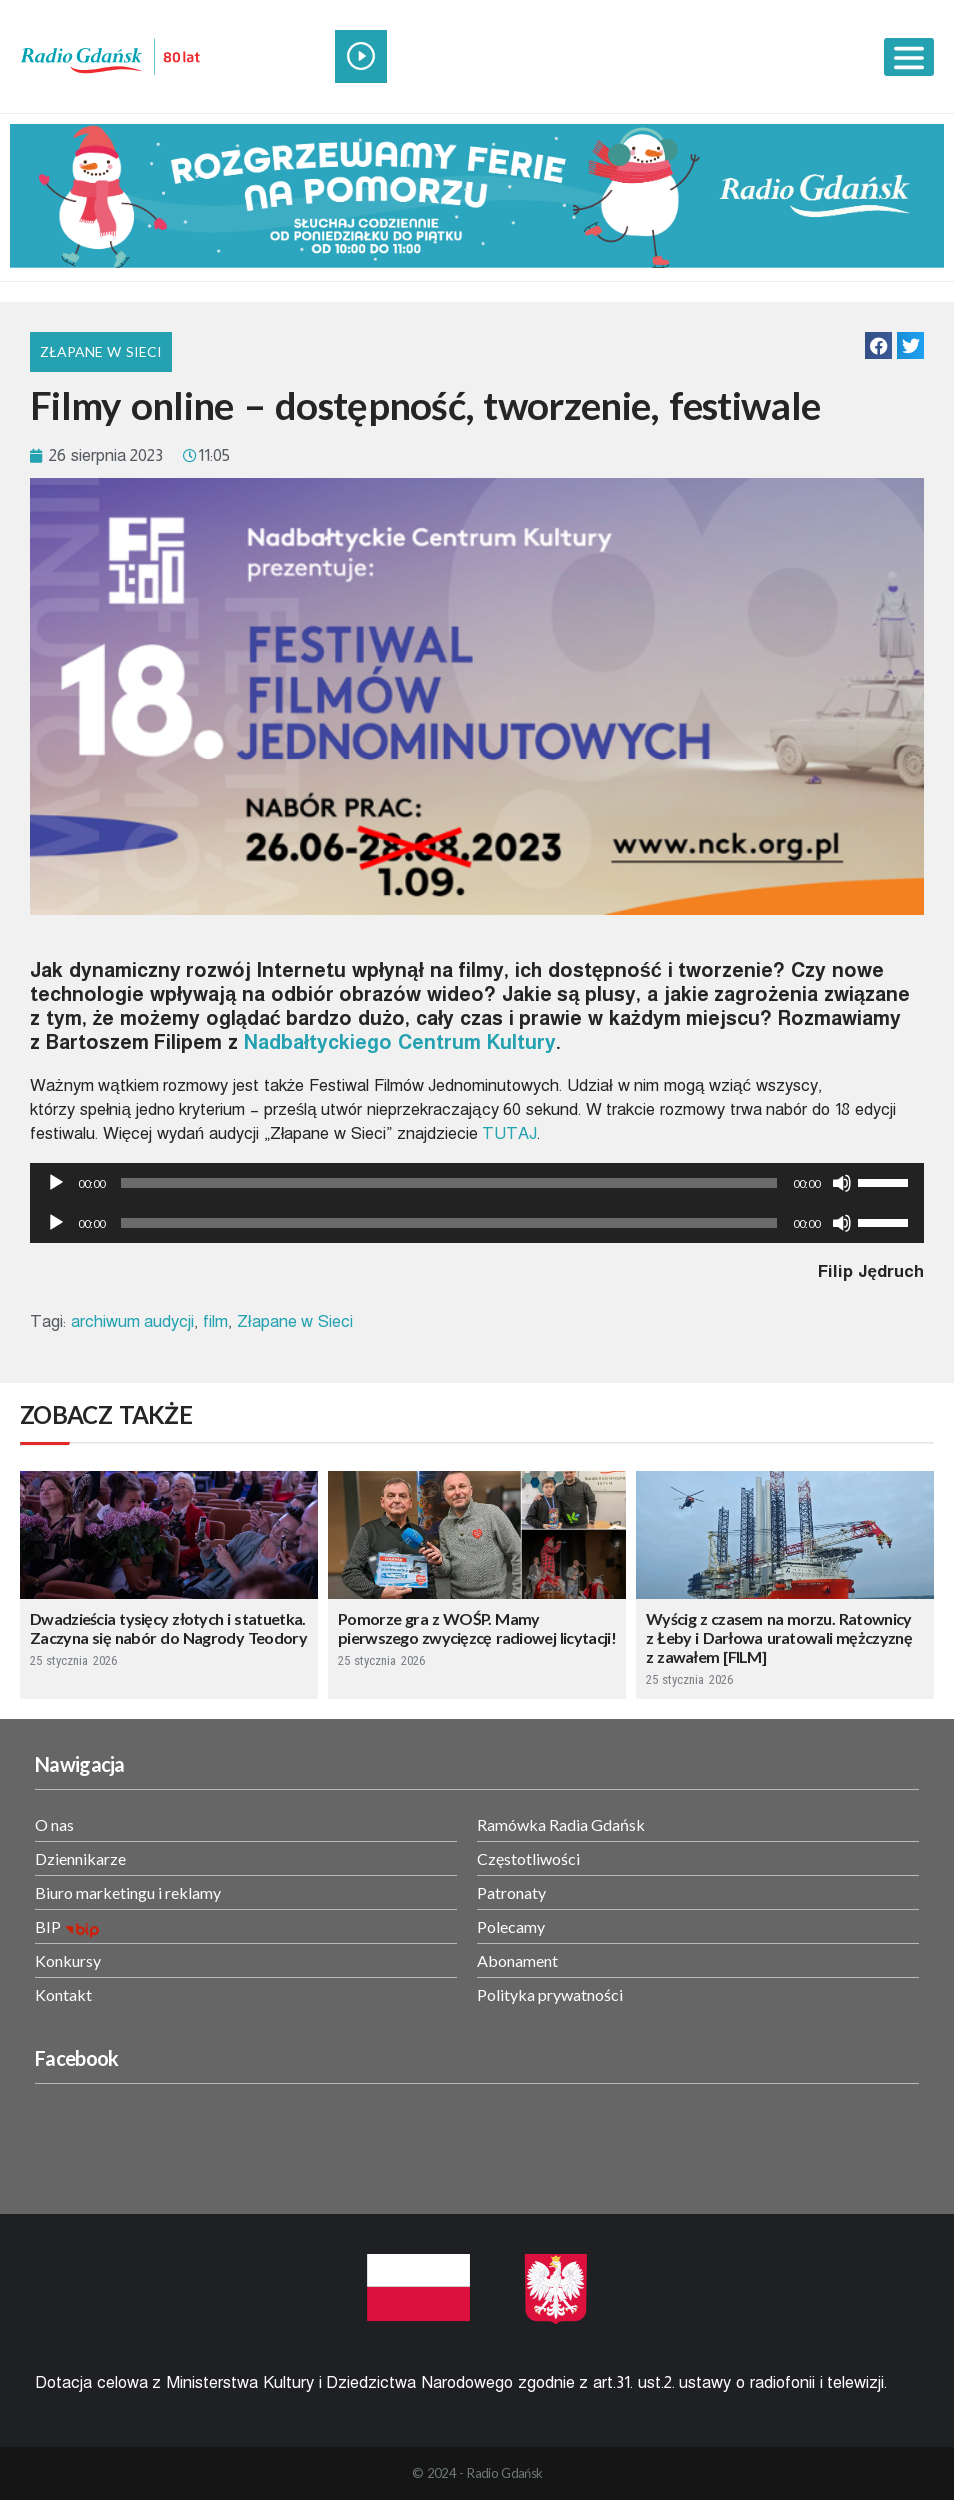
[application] (477, 1183)
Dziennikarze (80, 1858)
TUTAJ (509, 1133)
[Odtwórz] (56, 1183)
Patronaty (511, 1892)
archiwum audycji (133, 1321)
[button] (878, 345)
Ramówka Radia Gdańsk (561, 1824)
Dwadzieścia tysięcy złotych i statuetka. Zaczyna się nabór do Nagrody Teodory (168, 1628)
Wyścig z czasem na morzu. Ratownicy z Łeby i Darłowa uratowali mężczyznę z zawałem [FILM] (779, 1637)
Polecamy (511, 1926)
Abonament (517, 1960)
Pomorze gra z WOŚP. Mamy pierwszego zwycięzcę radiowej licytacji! (477, 1628)
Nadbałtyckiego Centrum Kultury (400, 1042)
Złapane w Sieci (101, 351)
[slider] (449, 1183)
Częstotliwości (528, 1858)
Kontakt (63, 1994)
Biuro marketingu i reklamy (128, 1892)
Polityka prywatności (550, 1994)
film (215, 1321)
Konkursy (68, 1960)
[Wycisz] (842, 1183)
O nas (54, 1824)
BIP (48, 1926)
